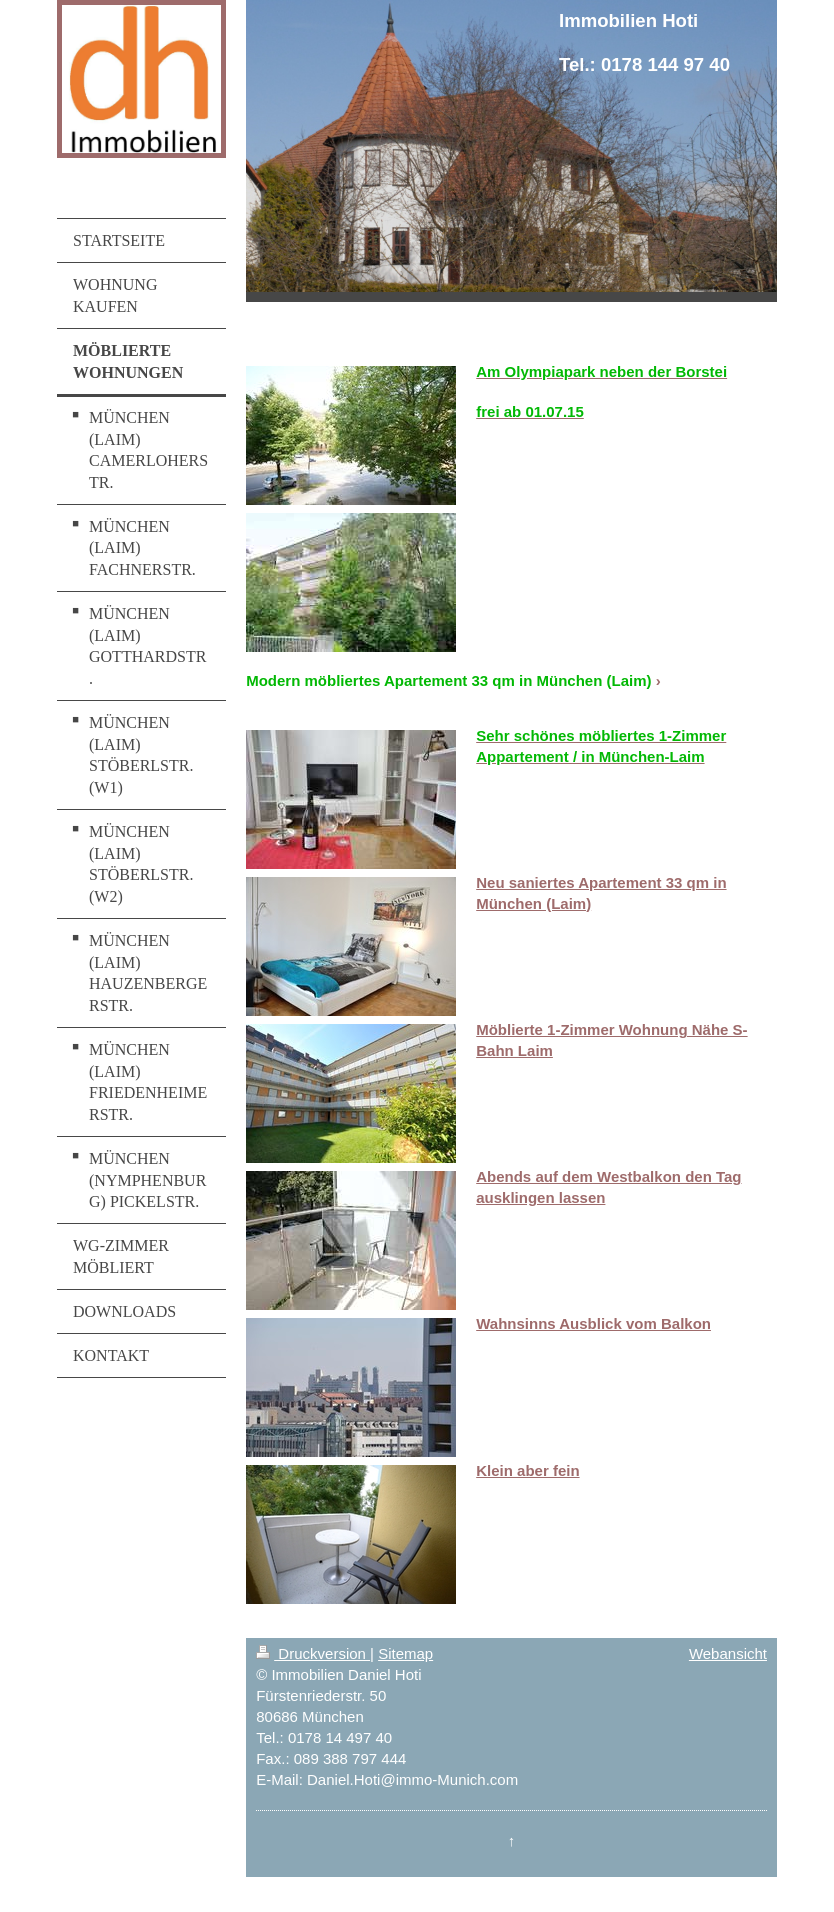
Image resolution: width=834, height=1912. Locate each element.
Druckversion (313, 1653)
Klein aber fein (527, 1470)
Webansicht (728, 1653)
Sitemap (405, 1653)
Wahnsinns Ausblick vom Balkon (593, 1323)
